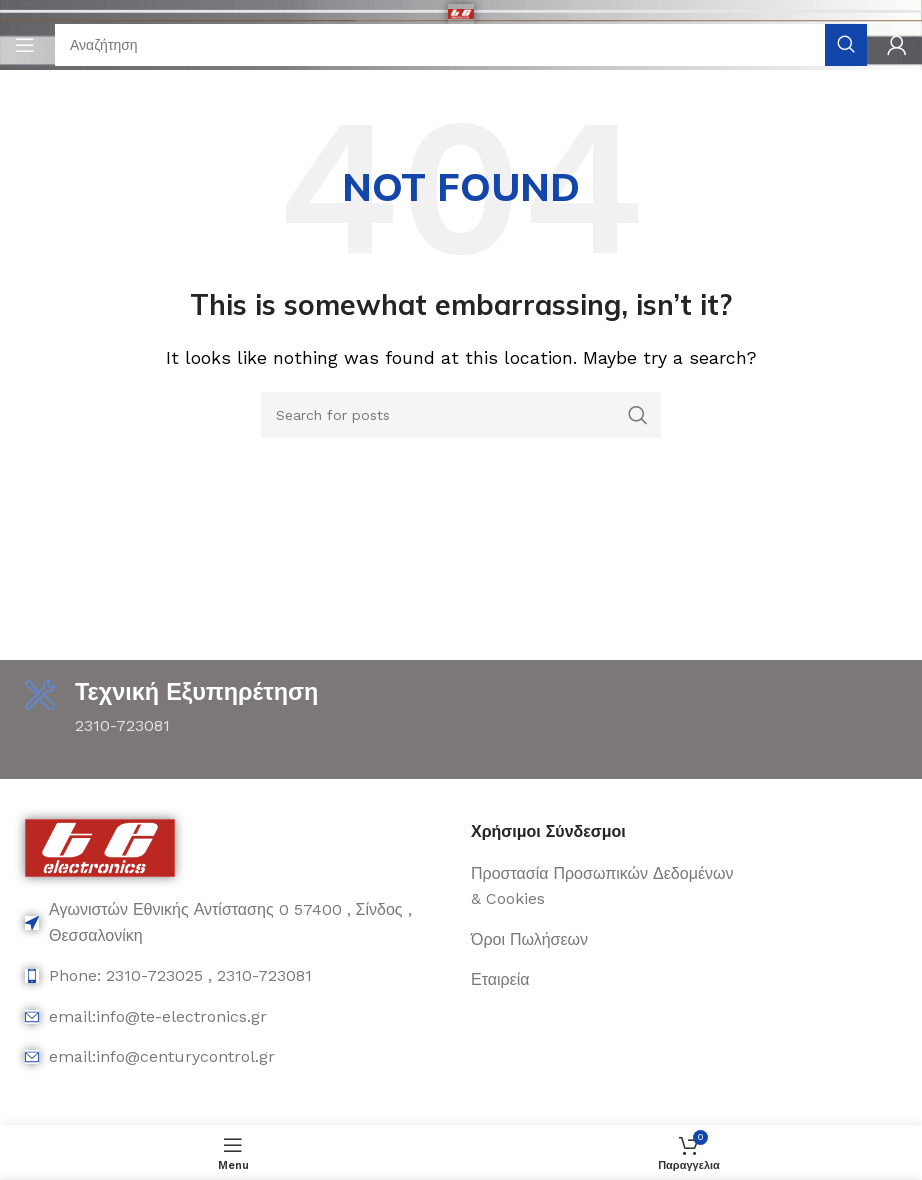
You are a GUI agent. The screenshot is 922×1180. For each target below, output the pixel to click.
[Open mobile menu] (25, 45)
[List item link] (238, 923)
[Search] (461, 45)
